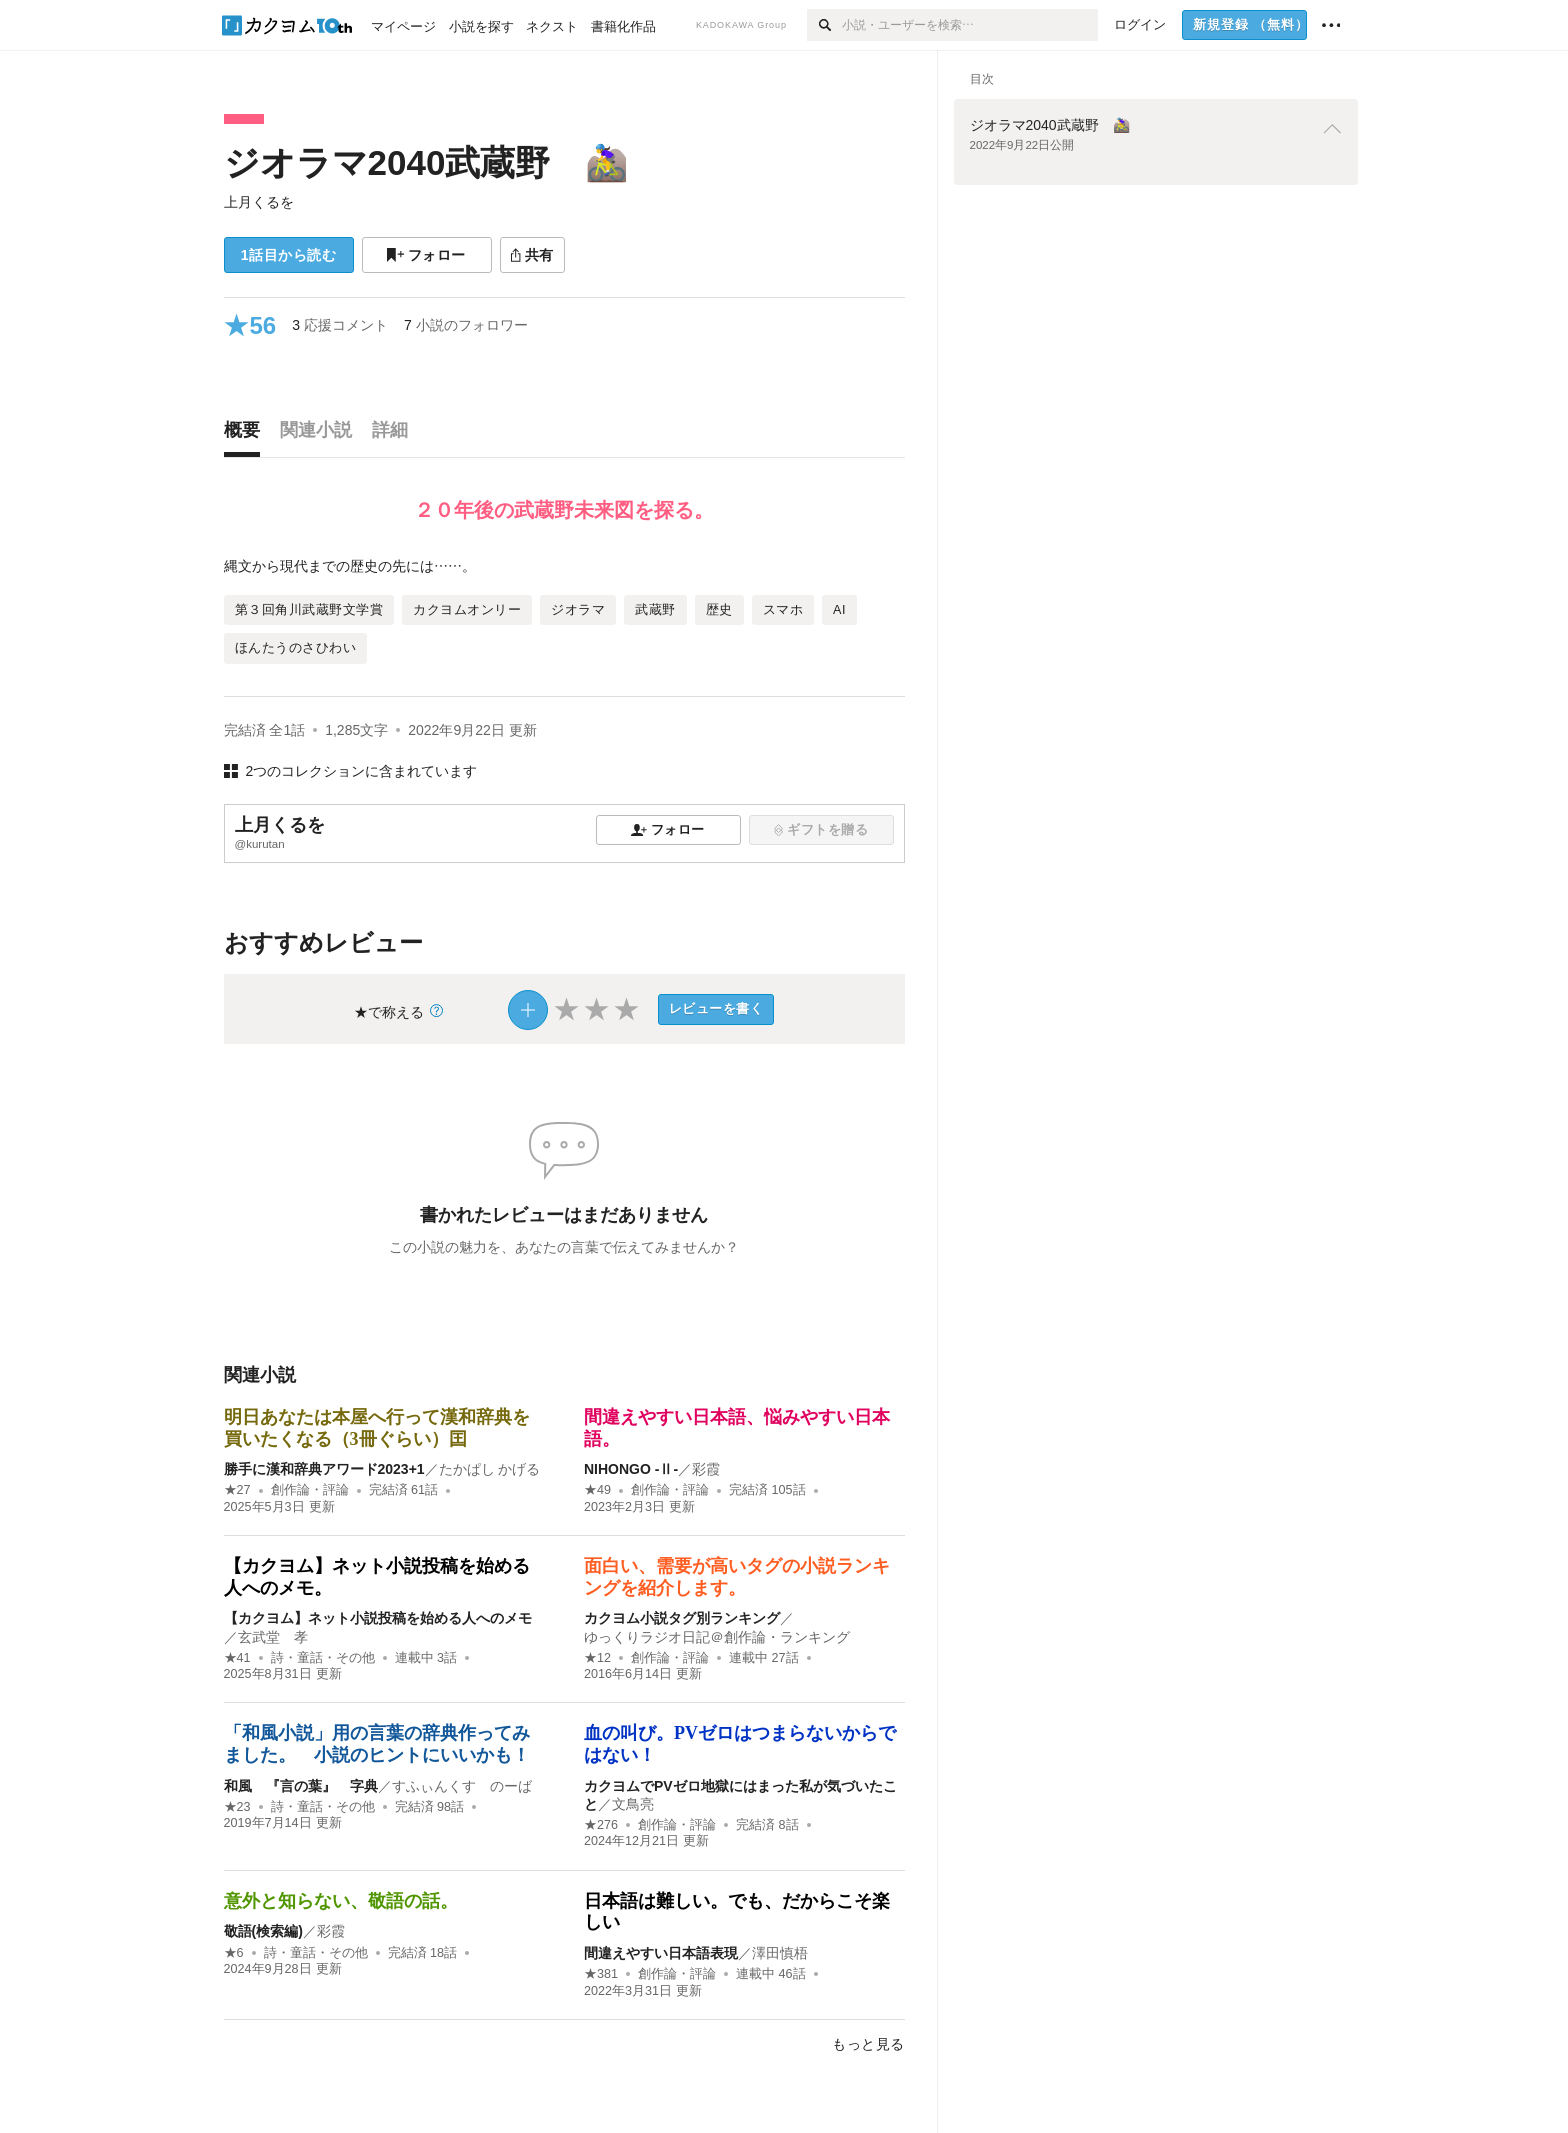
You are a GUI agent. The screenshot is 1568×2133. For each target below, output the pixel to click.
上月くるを (259, 202)
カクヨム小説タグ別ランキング (682, 1618)
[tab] (247, 435)
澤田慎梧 (780, 1953)
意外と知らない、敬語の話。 (341, 1901)
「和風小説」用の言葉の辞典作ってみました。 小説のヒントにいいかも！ (377, 1744)
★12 (597, 1658)
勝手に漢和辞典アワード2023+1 (324, 1469)
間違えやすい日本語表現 (661, 1953)
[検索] (824, 25)
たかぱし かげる (490, 1469)
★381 (601, 1974)
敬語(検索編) (263, 1931)
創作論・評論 (310, 1490)
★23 (237, 1807)
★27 (237, 1490)
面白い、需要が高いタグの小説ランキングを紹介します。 (737, 1577)
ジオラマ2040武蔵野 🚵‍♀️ (427, 162)
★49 (597, 1490)
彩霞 (706, 1469)
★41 (237, 1658)
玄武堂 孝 (273, 1637)
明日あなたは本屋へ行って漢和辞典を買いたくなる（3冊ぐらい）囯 (377, 1428)
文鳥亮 (633, 1804)
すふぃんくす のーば (462, 1786)
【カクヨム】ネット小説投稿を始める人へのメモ (378, 1618)
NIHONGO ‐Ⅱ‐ (631, 1469)
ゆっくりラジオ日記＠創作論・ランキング (717, 1637)
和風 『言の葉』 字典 (301, 1786)
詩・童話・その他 (323, 1658)
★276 (601, 1825)
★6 (234, 1953)
